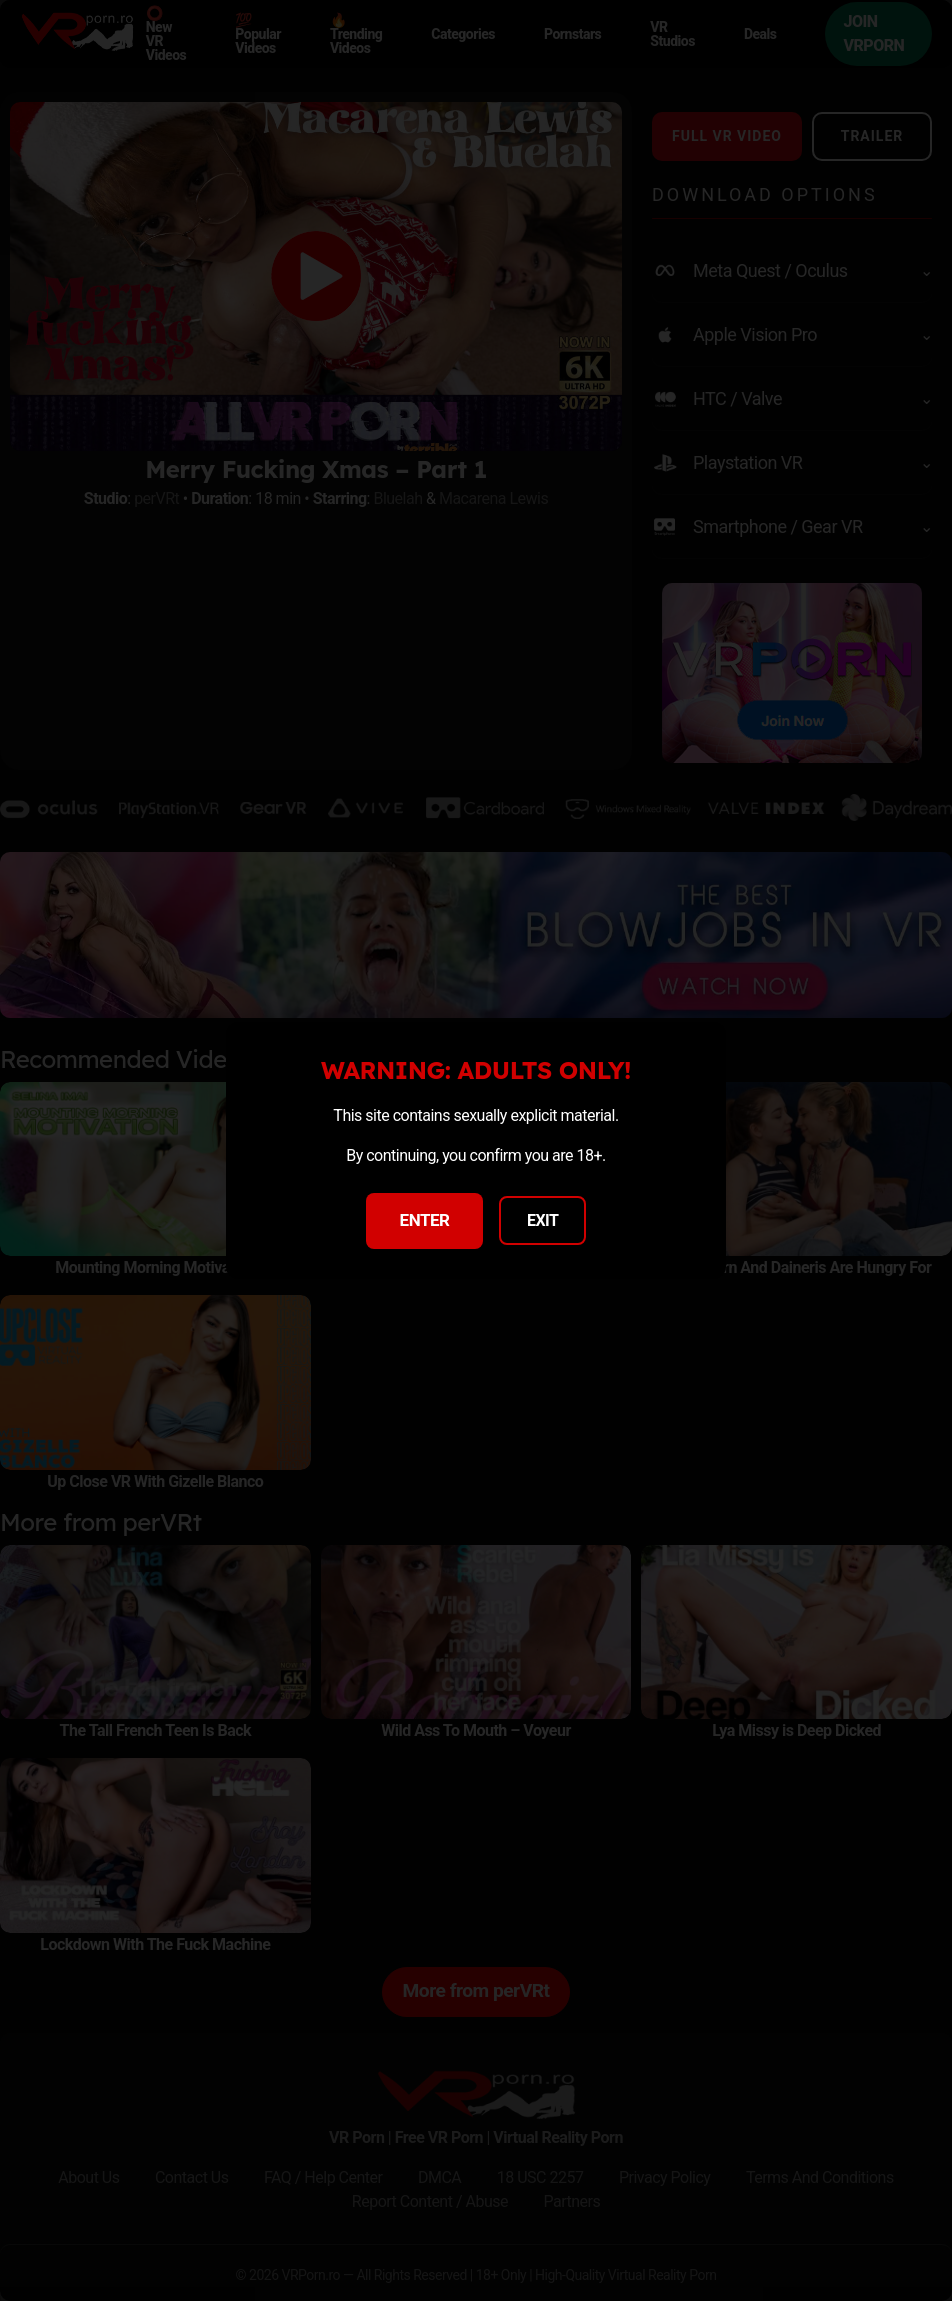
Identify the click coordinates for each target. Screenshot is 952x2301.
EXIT (543, 1220)
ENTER (425, 1220)
